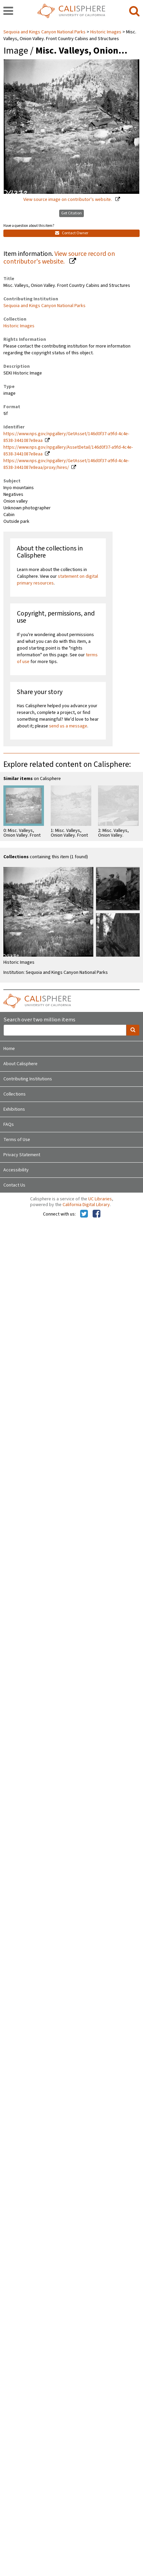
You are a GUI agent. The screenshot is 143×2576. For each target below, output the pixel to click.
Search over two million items (39, 1020)
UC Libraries (100, 1199)
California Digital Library (86, 1204)
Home (9, 1048)
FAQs (8, 1124)
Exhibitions (14, 1109)
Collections (14, 1094)
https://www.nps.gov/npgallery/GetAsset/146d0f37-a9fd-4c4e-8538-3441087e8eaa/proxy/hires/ (66, 464)
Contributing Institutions (27, 1079)
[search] (134, 11)
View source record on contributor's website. (59, 257)
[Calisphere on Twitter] (84, 1214)
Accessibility (16, 1170)
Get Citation (71, 213)
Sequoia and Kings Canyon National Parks (45, 32)
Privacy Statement (21, 1154)
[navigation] (8, 11)
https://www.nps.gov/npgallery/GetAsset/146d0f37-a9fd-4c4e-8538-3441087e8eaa (66, 437)
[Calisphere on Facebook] (96, 1214)
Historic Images (105, 32)
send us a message (68, 726)
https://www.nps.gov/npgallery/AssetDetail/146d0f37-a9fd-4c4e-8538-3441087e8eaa (68, 450)
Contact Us (14, 1185)
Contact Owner (71, 233)
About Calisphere (20, 1063)
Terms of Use (16, 1139)
